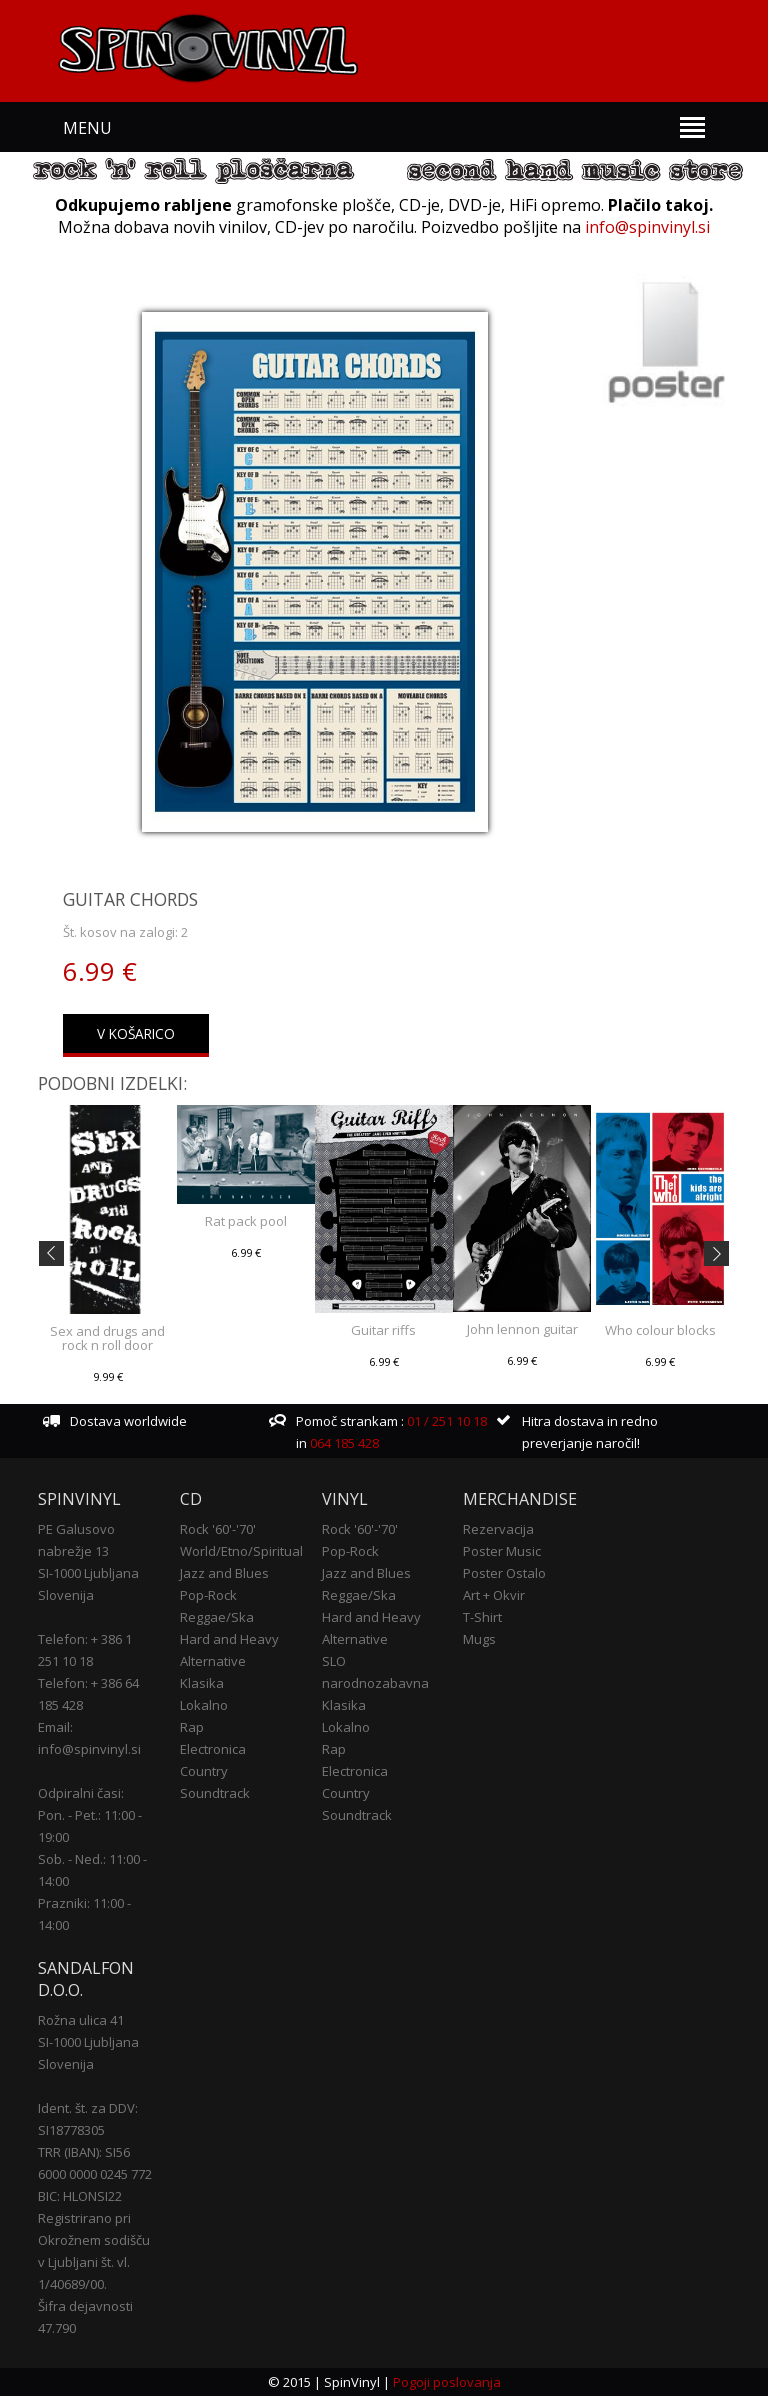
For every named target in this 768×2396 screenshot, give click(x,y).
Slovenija (66, 1595)
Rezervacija (498, 1529)
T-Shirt (482, 1617)
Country (204, 1771)
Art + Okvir (494, 1595)
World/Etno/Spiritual (241, 1551)
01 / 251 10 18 (445, 1421)
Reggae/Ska (217, 1617)
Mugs (479, 1639)
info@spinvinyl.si (647, 227)
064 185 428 (344, 1443)
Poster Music (502, 1551)
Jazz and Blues (224, 1573)
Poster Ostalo (504, 1573)
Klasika (202, 1683)
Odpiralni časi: (81, 1793)
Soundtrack (215, 1793)
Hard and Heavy (229, 1639)
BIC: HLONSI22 (80, 2196)
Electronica (213, 1749)
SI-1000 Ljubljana (88, 1573)
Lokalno (204, 1705)
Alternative (213, 1661)
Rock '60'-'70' (218, 1529)
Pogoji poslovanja (447, 2382)
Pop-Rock (208, 1595)
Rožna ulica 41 (81, 2020)
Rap (192, 1727)
